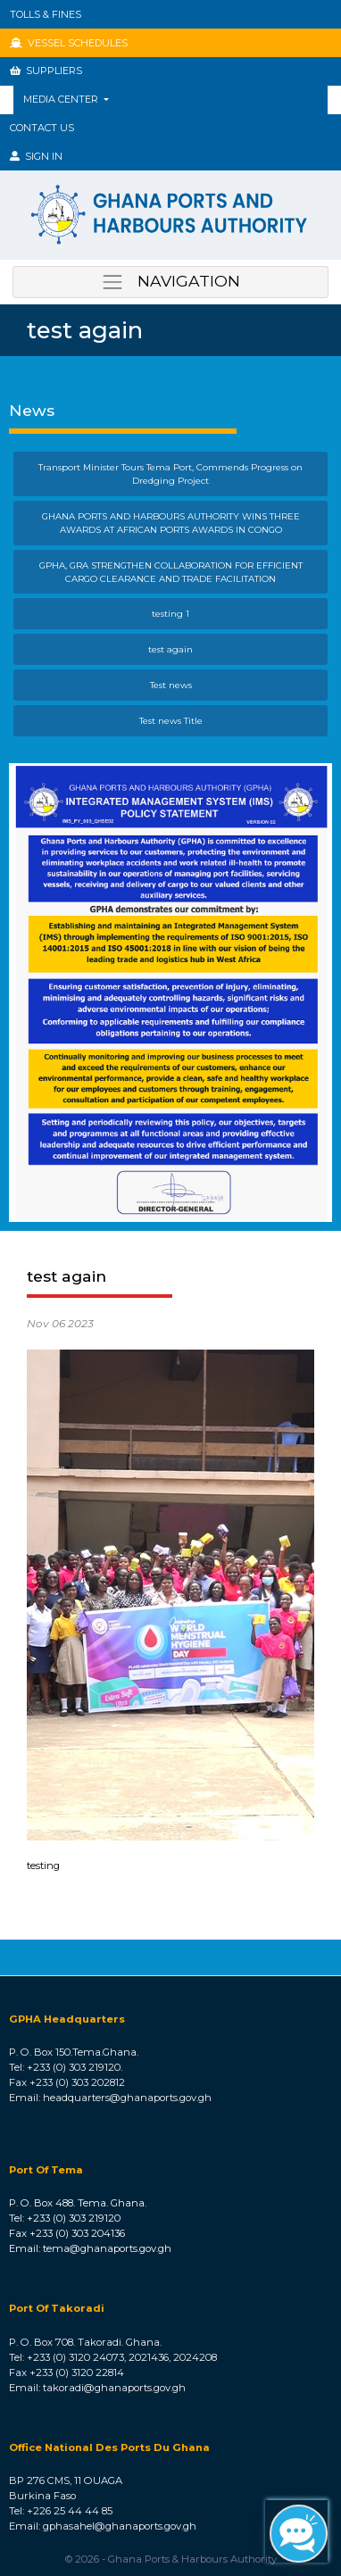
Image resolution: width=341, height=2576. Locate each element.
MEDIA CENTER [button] (62, 99)
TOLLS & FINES (45, 14)
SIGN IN (36, 156)
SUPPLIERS (46, 70)
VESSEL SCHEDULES (69, 43)
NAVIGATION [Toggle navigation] (170, 282)
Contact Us (42, 127)
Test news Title (171, 720)
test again (170, 649)
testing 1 (170, 613)
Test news (171, 684)
